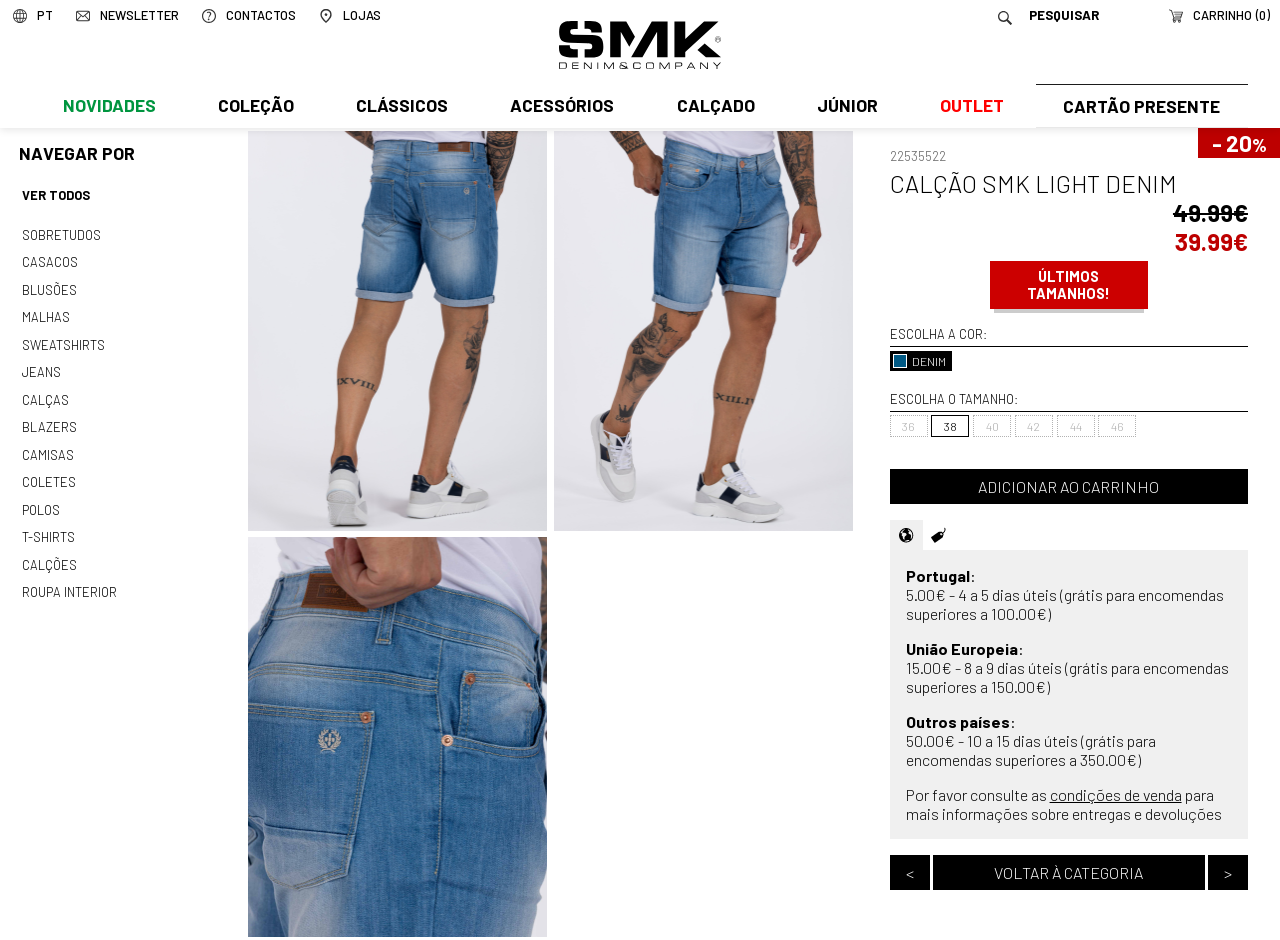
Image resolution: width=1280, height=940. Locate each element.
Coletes (49, 471)
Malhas (45, 313)
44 (1076, 426)
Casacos (49, 260)
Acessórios (560, 107)
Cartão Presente (1139, 107)
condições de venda (1116, 794)
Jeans (41, 366)
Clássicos (400, 107)
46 (1117, 426)
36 (908, 426)
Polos (41, 498)
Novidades (108, 107)
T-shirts (48, 524)
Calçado (712, 107)
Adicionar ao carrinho (1068, 486)
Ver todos (56, 195)
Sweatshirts (63, 339)
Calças (44, 392)
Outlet (967, 107)
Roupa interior (69, 577)
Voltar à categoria (1068, 872)
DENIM (919, 361)
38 (950, 426)
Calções (49, 551)
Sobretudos (61, 233)
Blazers (49, 418)
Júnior (843, 107)
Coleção (255, 107)
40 (992, 426)
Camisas (47, 445)
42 (1033, 426)
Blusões (49, 286)
